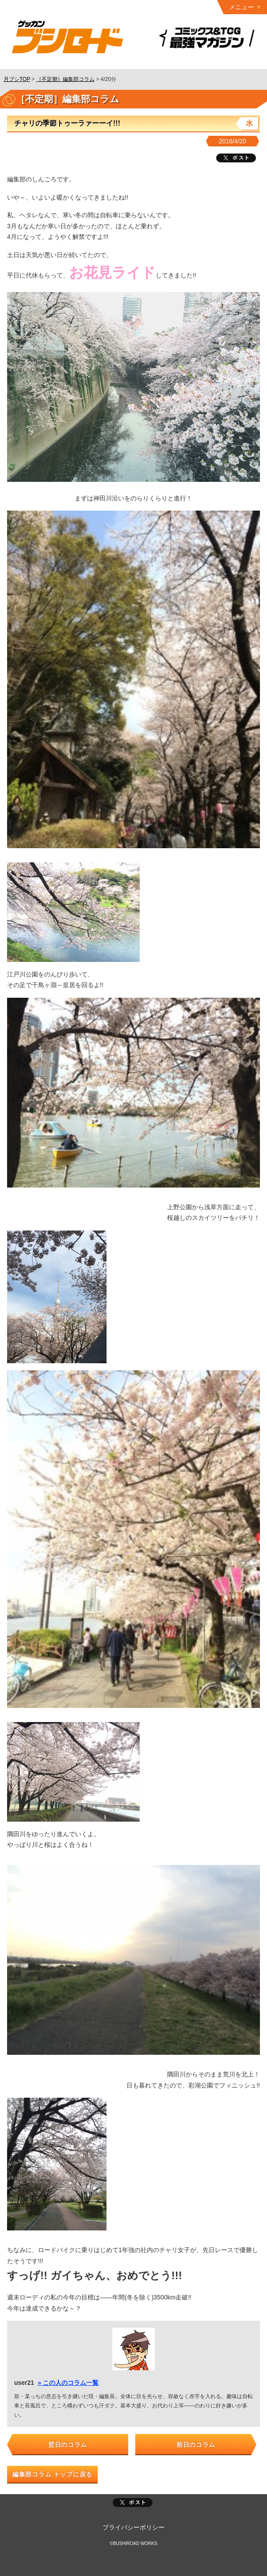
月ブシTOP (17, 79)
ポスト (133, 2502)
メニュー (241, 7)
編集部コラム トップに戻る (52, 2474)
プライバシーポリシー (133, 2527)
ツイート (236, 158)
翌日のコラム (67, 2444)
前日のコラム (195, 2444)
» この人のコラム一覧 (68, 2382)
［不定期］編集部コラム (65, 79)
